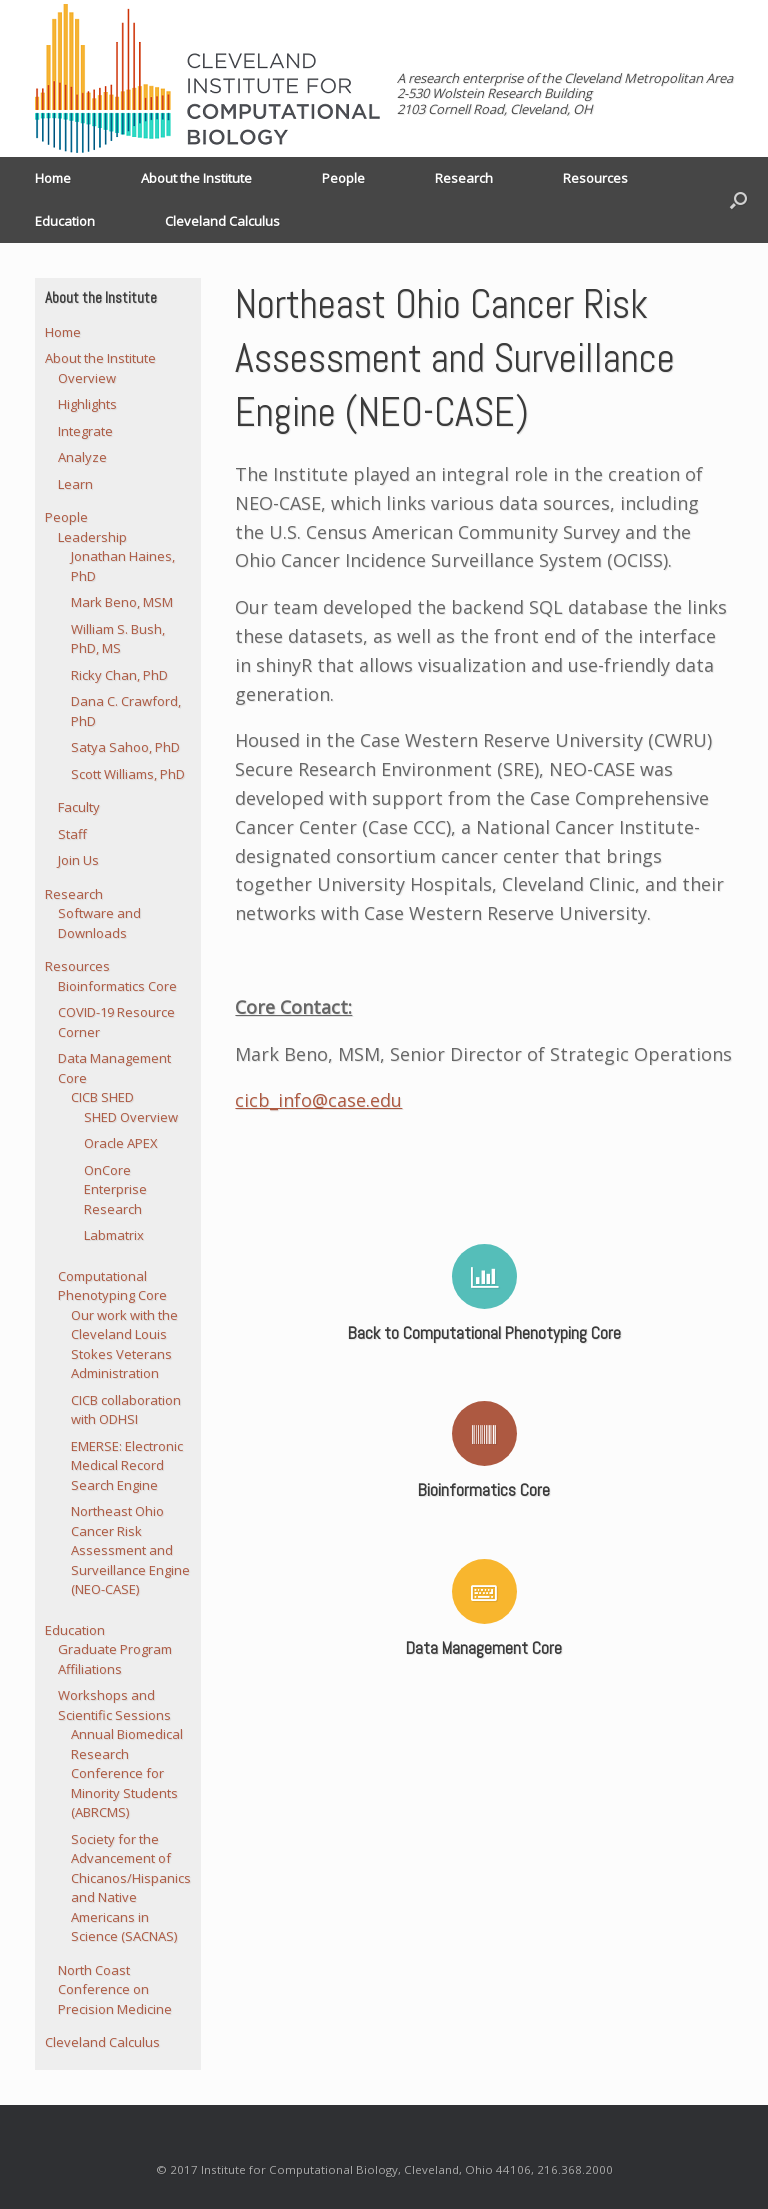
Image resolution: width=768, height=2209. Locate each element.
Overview (87, 378)
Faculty (79, 807)
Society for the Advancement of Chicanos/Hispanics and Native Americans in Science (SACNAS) (131, 1888)
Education (65, 221)
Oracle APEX (121, 1143)
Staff (72, 834)
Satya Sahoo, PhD (125, 747)
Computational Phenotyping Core (112, 1286)
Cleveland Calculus (222, 221)
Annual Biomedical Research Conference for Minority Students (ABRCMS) (127, 1773)
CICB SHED (102, 1097)
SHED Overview (131, 1117)
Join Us (78, 860)
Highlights (87, 404)
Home (53, 178)
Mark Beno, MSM (122, 602)
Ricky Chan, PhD (119, 675)
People (343, 178)
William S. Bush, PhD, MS (118, 639)
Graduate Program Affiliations (115, 1659)
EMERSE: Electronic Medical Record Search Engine (127, 1465)
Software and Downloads (99, 923)
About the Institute (196, 178)
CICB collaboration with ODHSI (126, 1410)
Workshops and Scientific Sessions (114, 1705)
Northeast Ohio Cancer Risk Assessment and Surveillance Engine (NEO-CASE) (130, 1550)
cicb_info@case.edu (318, 1100)
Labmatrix (114, 1235)
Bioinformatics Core (117, 986)
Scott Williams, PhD (128, 774)
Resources (595, 178)
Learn (75, 484)
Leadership (92, 537)
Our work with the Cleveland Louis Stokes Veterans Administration (124, 1344)
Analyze (82, 457)
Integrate (85, 431)
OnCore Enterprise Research (115, 1189)
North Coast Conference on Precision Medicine (115, 1989)
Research (464, 178)
